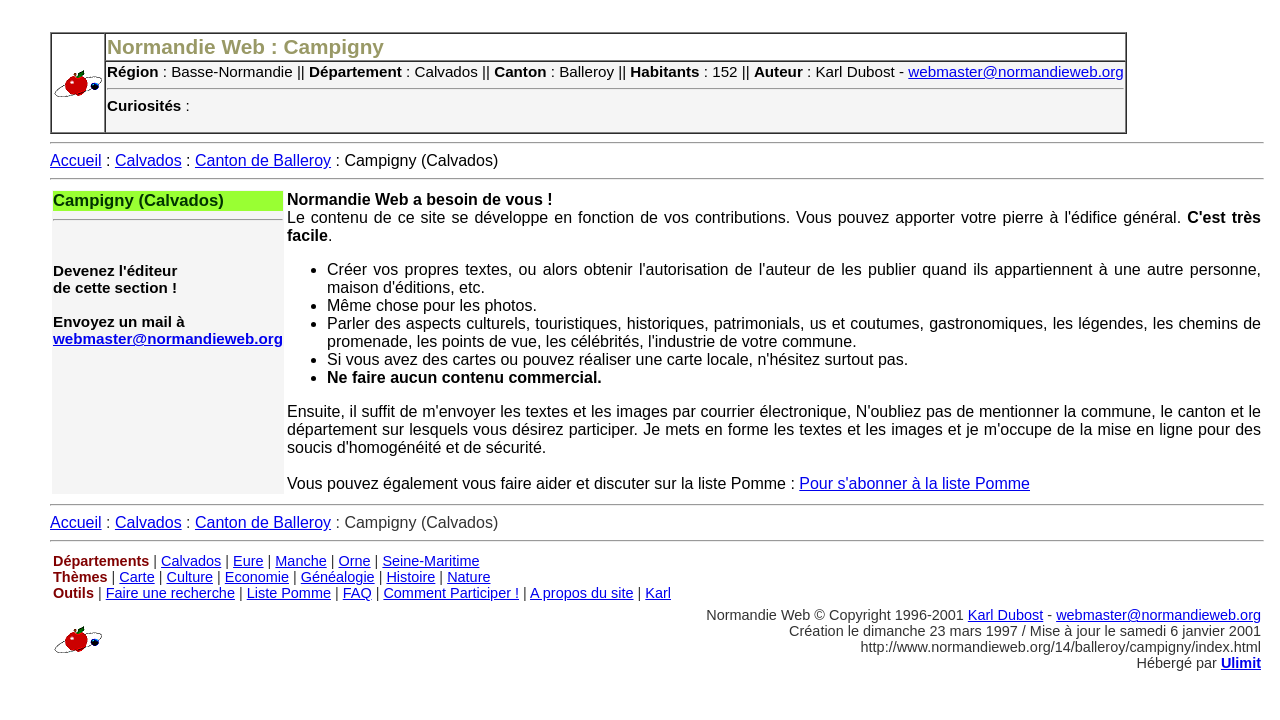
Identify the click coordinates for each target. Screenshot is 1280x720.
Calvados (148, 160)
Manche (300, 561)
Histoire (410, 577)
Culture (189, 577)
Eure (248, 561)
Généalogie (338, 577)
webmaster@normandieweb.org (1016, 71)
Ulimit (1241, 663)
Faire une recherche (170, 593)
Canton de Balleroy (263, 160)
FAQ (357, 593)
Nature (468, 577)
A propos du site (582, 593)
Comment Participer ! (451, 593)
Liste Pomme (289, 593)
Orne (355, 561)
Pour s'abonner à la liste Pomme (914, 483)
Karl (658, 593)
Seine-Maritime (430, 561)
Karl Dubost (1005, 615)
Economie (257, 577)
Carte (136, 577)
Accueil (76, 160)
